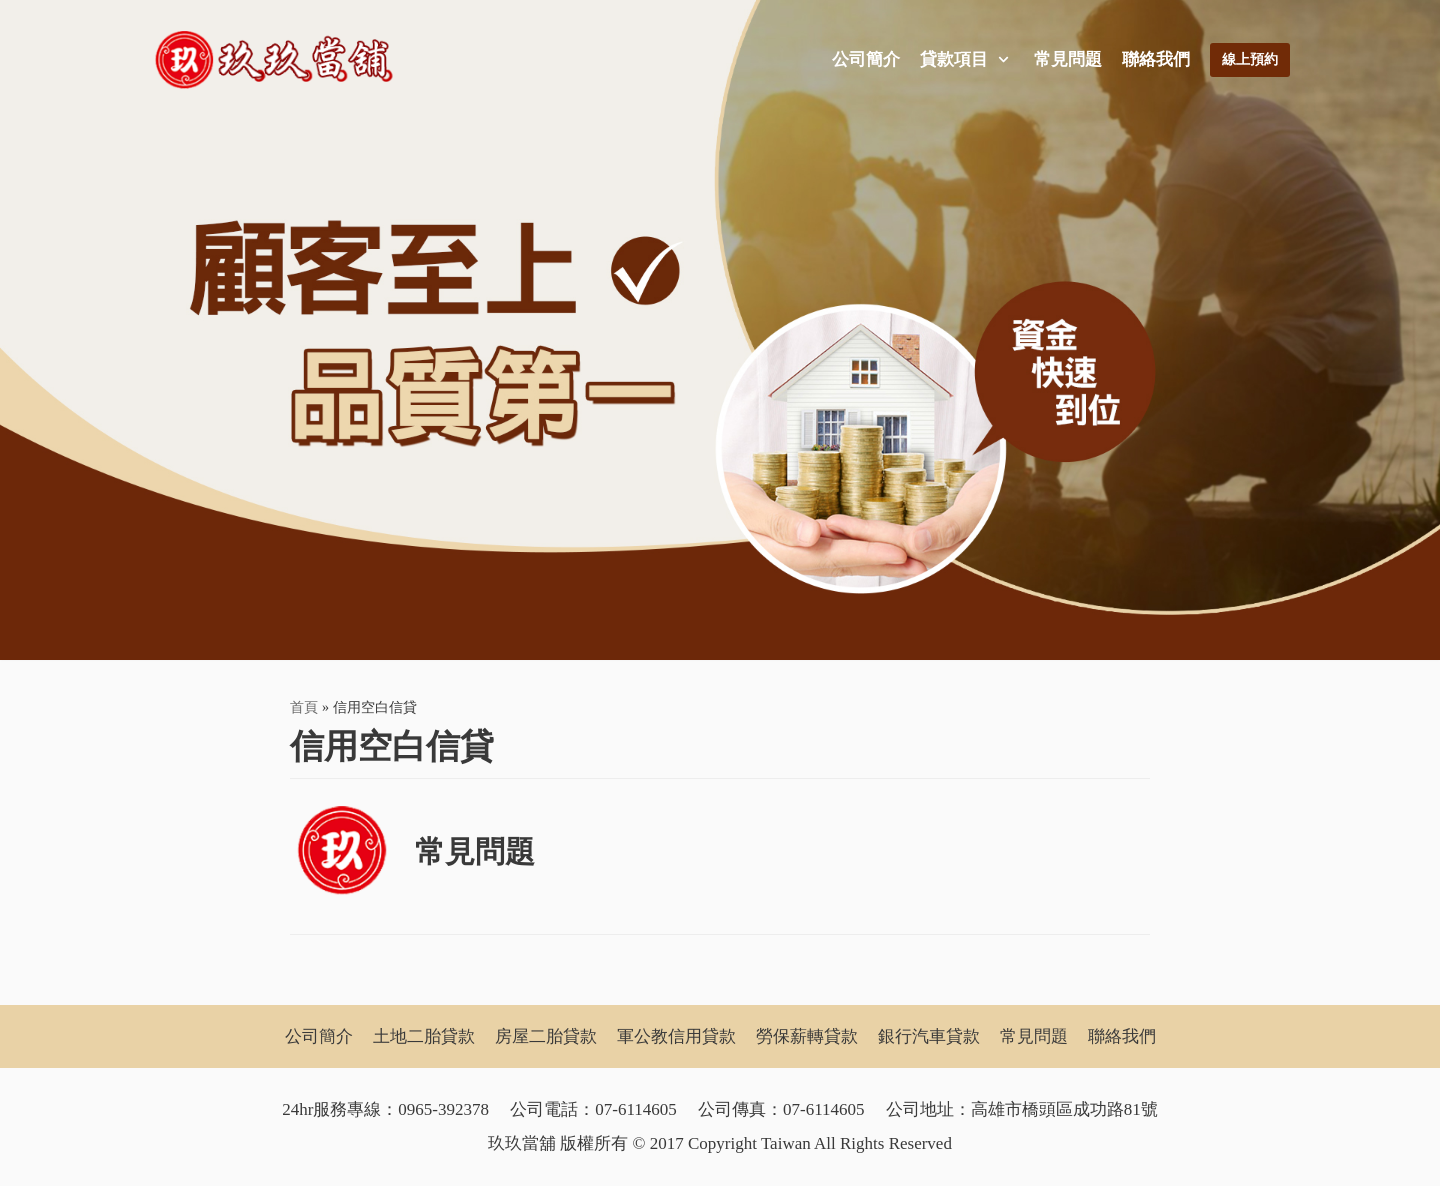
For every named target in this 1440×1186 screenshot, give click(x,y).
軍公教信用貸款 (676, 1036)
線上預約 (1250, 59)
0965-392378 (443, 1109)
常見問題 (1068, 59)
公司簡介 (866, 59)
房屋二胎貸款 (546, 1036)
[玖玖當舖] (280, 60)
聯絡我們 (1156, 59)
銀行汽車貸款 (929, 1036)
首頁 (304, 707)
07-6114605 (636, 1109)
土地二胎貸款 (424, 1036)
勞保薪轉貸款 (807, 1036)
